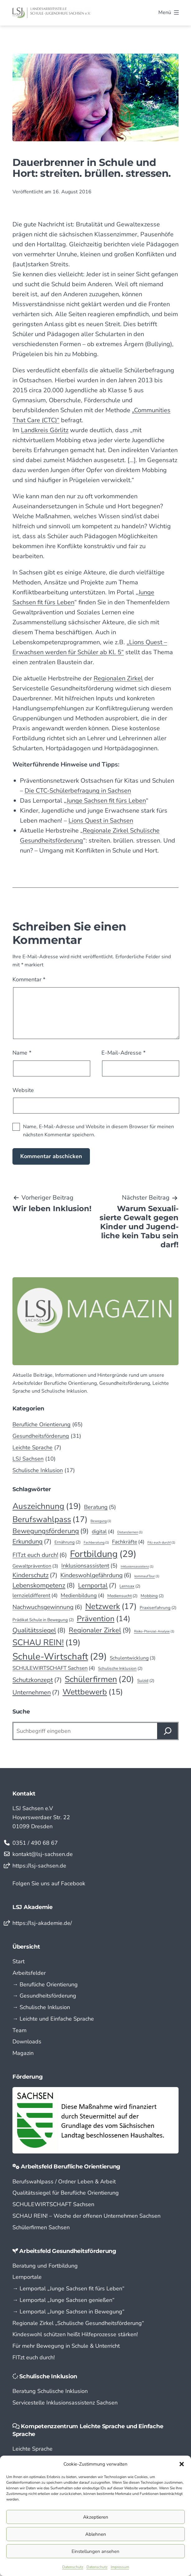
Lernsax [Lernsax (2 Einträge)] (129, 1586)
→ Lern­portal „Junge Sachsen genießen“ (63, 2300)
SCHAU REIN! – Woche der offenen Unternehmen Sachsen (86, 2216)
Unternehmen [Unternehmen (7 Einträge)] (35, 1693)
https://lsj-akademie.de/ (42, 1923)
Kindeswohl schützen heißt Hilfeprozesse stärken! (75, 2334)
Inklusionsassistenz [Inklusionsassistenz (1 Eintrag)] (137, 1566)
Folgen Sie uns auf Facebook (48, 1883)
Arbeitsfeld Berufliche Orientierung (70, 2166)
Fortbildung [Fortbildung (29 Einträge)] (103, 1554)
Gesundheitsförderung (40, 1436)
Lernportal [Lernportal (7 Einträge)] (97, 1586)
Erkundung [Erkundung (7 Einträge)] (31, 1542)
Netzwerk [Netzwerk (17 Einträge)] (111, 1606)
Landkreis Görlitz (44, 430)
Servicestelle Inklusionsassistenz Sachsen (65, 2402)
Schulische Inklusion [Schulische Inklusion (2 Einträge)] (120, 1668)
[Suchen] (167, 1731)
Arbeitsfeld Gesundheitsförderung (67, 2251)
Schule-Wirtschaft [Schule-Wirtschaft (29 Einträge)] (59, 1656)
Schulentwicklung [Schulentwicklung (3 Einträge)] (133, 1658)
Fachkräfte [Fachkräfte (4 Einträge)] (128, 1542)
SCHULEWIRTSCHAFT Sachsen (53, 2204)
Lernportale (27, 2277)
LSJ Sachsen (28, 1458)
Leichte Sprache (32, 1447)
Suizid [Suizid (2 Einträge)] (145, 1680)
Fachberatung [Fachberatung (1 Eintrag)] (96, 1542)
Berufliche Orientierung (41, 1424)
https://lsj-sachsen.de (39, 1865)
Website (23, 1090)
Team (19, 2030)
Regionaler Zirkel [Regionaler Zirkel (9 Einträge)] (100, 1630)
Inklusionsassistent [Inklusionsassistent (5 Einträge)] (89, 1565)
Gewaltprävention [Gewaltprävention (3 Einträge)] (35, 1566)
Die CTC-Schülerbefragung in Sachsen (78, 790)
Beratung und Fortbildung (45, 2265)
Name (21, 1052)
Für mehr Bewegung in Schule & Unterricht (66, 2346)
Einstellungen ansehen (95, 2551)
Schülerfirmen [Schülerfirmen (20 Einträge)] (99, 1679)
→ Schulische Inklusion (41, 2007)
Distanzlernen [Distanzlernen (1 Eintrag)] (129, 1532)
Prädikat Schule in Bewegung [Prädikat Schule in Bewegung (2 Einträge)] (43, 1620)
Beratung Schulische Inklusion (50, 2391)
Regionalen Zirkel (118, 678)
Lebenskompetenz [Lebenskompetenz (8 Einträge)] (43, 1585)
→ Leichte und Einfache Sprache (53, 2019)
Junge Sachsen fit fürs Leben (106, 800)
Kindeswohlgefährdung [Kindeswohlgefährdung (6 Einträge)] (95, 1575)
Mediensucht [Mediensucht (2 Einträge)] (122, 1595)
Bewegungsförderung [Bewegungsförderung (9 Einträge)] (50, 1531)
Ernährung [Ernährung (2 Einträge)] (67, 1542)
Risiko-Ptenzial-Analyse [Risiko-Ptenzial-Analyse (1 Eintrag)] (154, 1631)
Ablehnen (95, 2534)
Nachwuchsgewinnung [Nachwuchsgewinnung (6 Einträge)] (47, 1607)
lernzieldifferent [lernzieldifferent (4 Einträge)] (35, 1595)
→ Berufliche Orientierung (45, 1984)
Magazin (23, 2053)
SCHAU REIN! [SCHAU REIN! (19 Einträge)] (46, 1642)
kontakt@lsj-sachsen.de (42, 1854)
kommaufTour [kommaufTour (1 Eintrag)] (146, 1576)
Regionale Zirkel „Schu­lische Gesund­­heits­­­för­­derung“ (78, 2323)
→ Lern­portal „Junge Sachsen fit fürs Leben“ (68, 2288)
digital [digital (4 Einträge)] (103, 1531)
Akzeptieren (95, 2517)
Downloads (26, 2041)
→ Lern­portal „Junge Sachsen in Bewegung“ (68, 2311)
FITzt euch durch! (33, 2357)
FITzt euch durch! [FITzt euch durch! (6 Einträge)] (39, 1555)
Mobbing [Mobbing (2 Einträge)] (152, 1595)
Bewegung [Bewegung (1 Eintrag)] (101, 1521)
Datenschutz (72, 2566)
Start (18, 1961)
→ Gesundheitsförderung (44, 1995)
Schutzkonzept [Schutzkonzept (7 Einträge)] (37, 1680)
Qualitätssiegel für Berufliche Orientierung (65, 2193)
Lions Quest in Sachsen (100, 820)
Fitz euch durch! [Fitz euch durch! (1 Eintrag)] (161, 1542)
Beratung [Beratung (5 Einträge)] (100, 1507)
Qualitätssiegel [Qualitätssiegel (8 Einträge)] (39, 1630)
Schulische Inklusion (37, 1470)
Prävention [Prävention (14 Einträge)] (103, 1619)
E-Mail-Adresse (123, 1052)
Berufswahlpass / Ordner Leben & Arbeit (64, 2181)
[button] (182, 2464)
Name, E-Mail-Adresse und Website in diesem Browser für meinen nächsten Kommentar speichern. (98, 1130)
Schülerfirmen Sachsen (41, 2227)
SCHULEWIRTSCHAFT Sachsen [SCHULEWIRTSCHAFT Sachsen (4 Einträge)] (53, 1668)
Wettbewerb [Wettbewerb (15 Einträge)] (93, 1692)
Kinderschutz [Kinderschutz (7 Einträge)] (34, 1575)
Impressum (120, 2566)
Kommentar (28, 979)
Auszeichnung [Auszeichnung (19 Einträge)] (46, 1506)
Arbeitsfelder (29, 1973)
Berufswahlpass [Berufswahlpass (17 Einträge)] (49, 1519)
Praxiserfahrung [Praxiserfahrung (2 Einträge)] (158, 1607)
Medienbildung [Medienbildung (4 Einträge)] (82, 1595)
